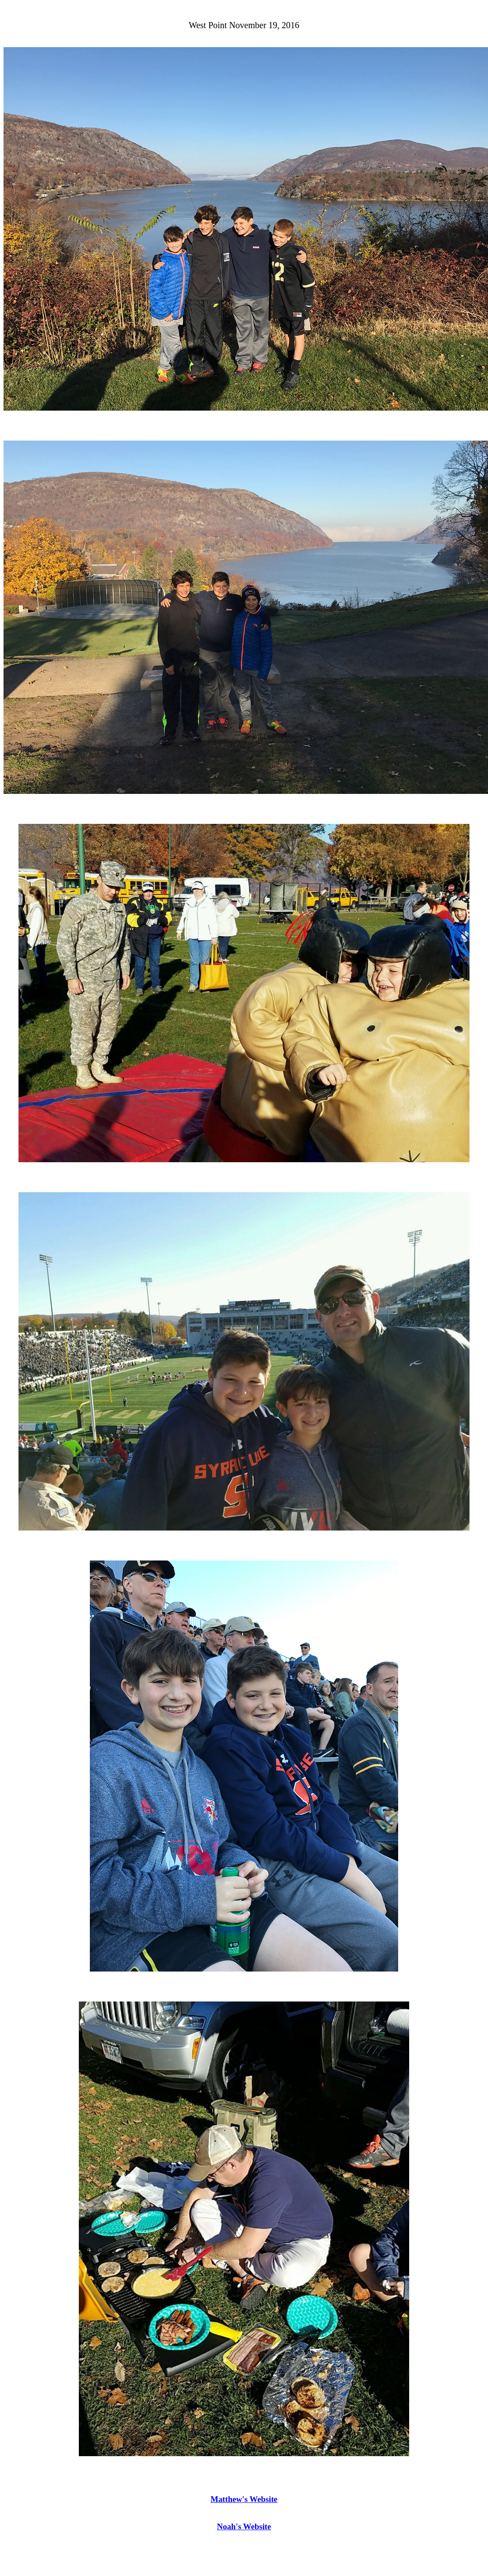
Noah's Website (244, 2526)
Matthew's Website (244, 2499)
